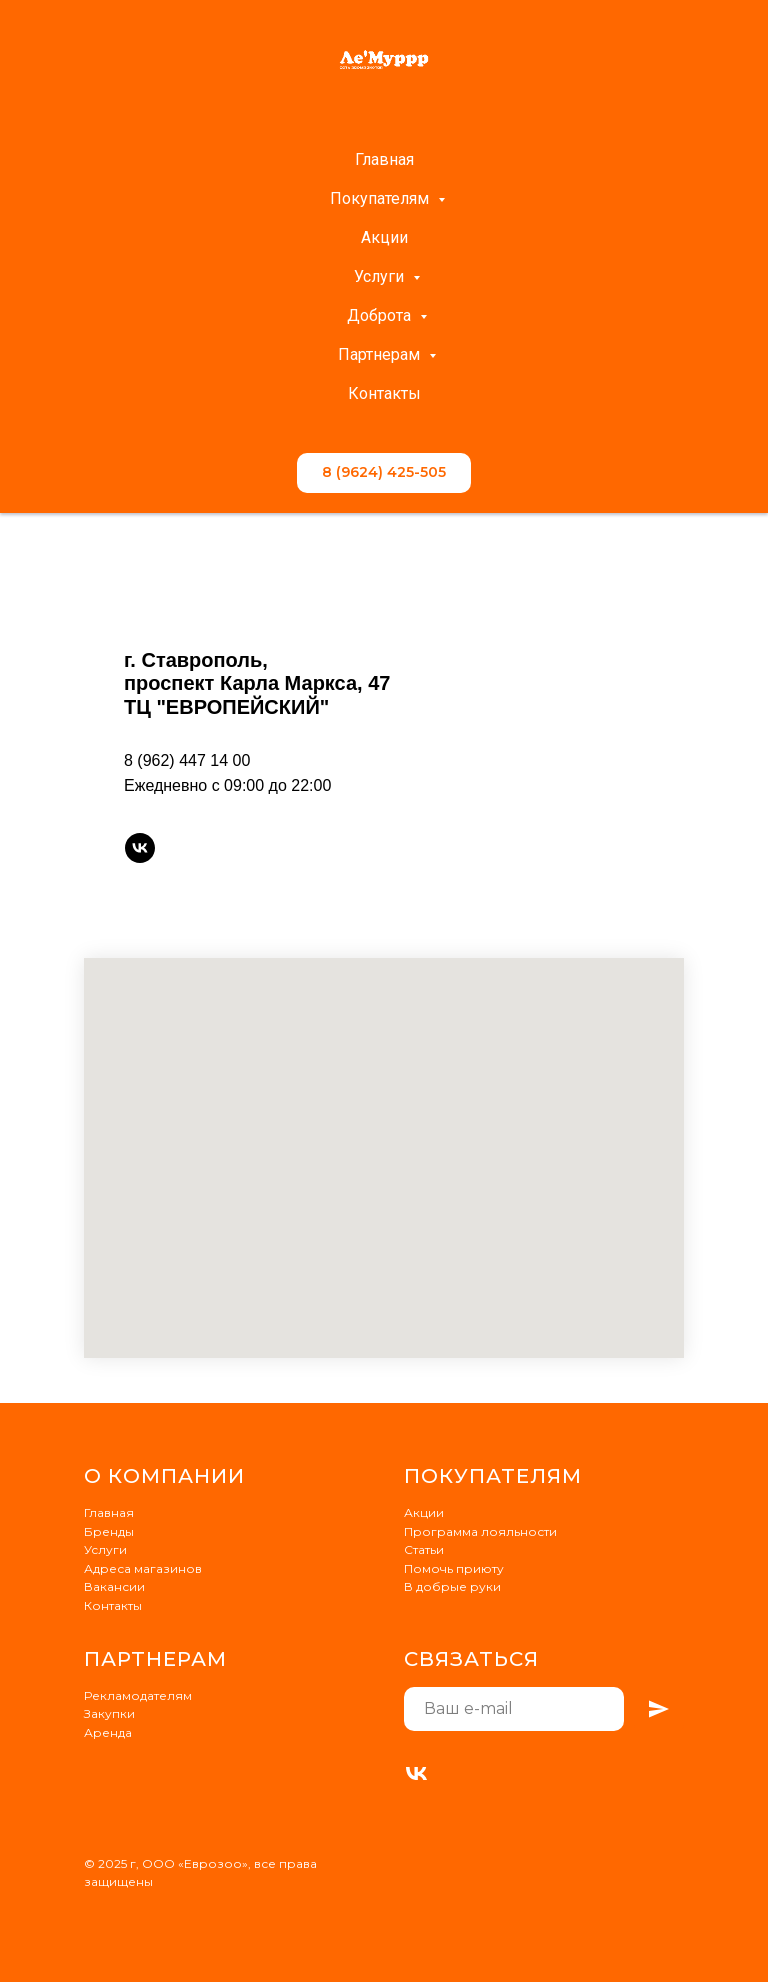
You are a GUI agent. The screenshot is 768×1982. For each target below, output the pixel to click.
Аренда (108, 1732)
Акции (384, 237)
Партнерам (381, 354)
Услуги (381, 276)
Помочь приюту (454, 1568)
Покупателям (381, 198)
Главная (384, 159)
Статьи (424, 1549)
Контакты (384, 393)
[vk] (140, 848)
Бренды (109, 1531)
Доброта (381, 315)
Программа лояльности (480, 1531)
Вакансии (114, 1586)
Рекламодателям (138, 1695)
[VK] (416, 1773)
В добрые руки (452, 1586)
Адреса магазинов (143, 1568)
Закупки (109, 1713)
